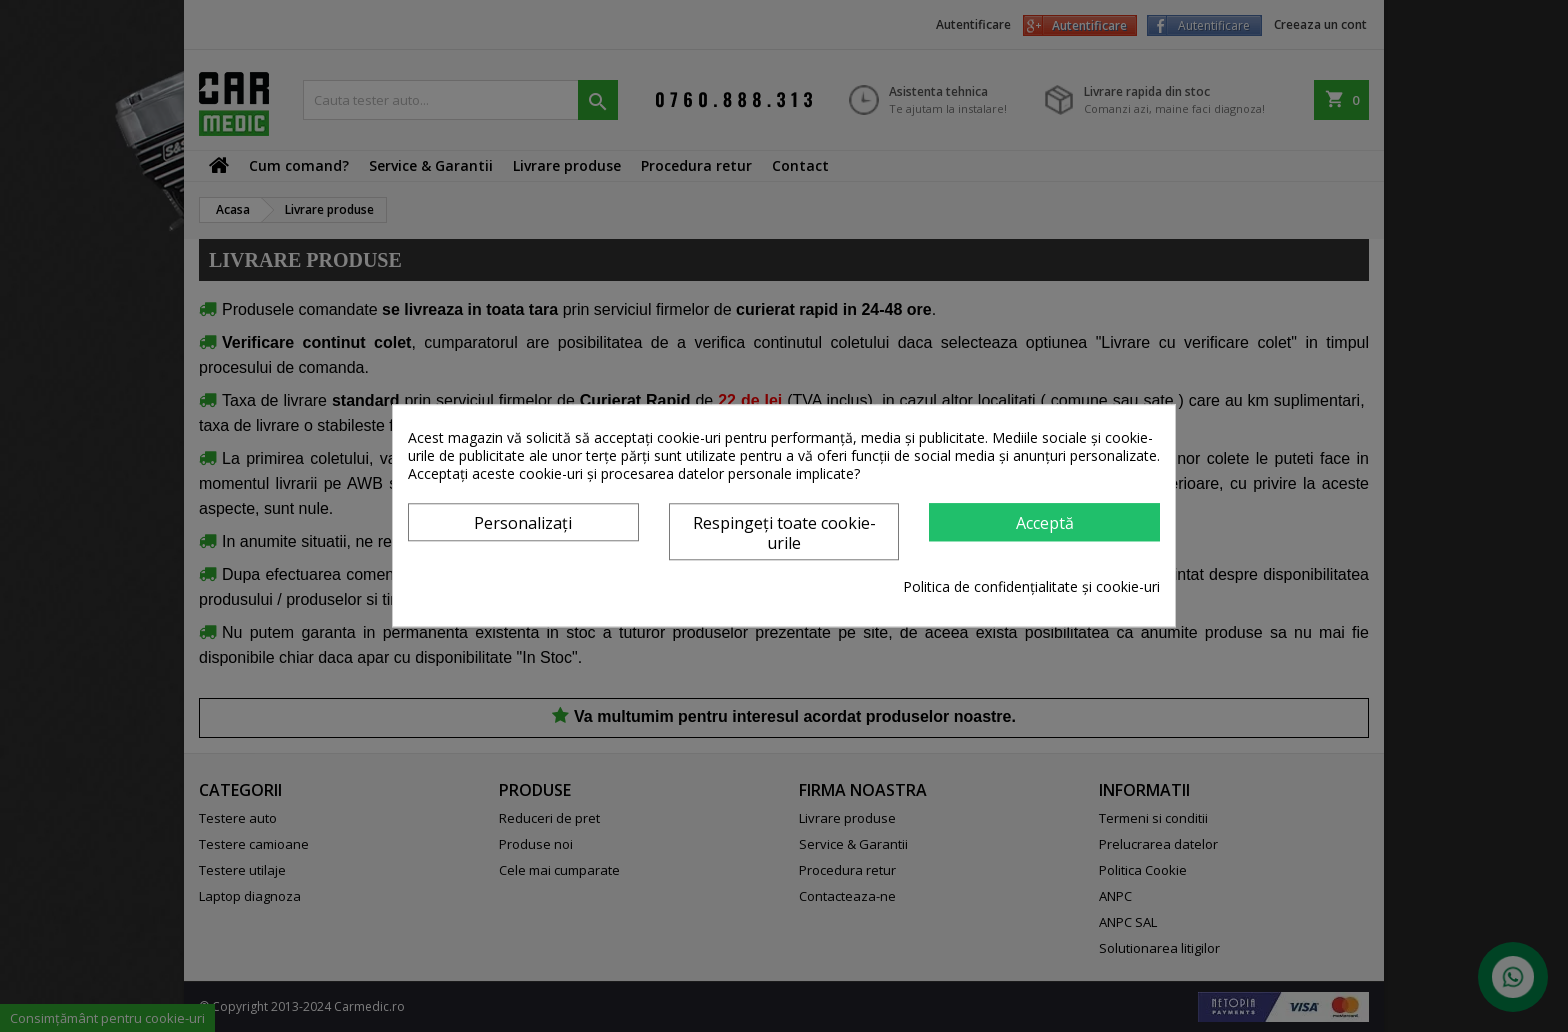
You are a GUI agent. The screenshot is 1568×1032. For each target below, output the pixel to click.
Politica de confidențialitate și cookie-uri (1031, 588)
